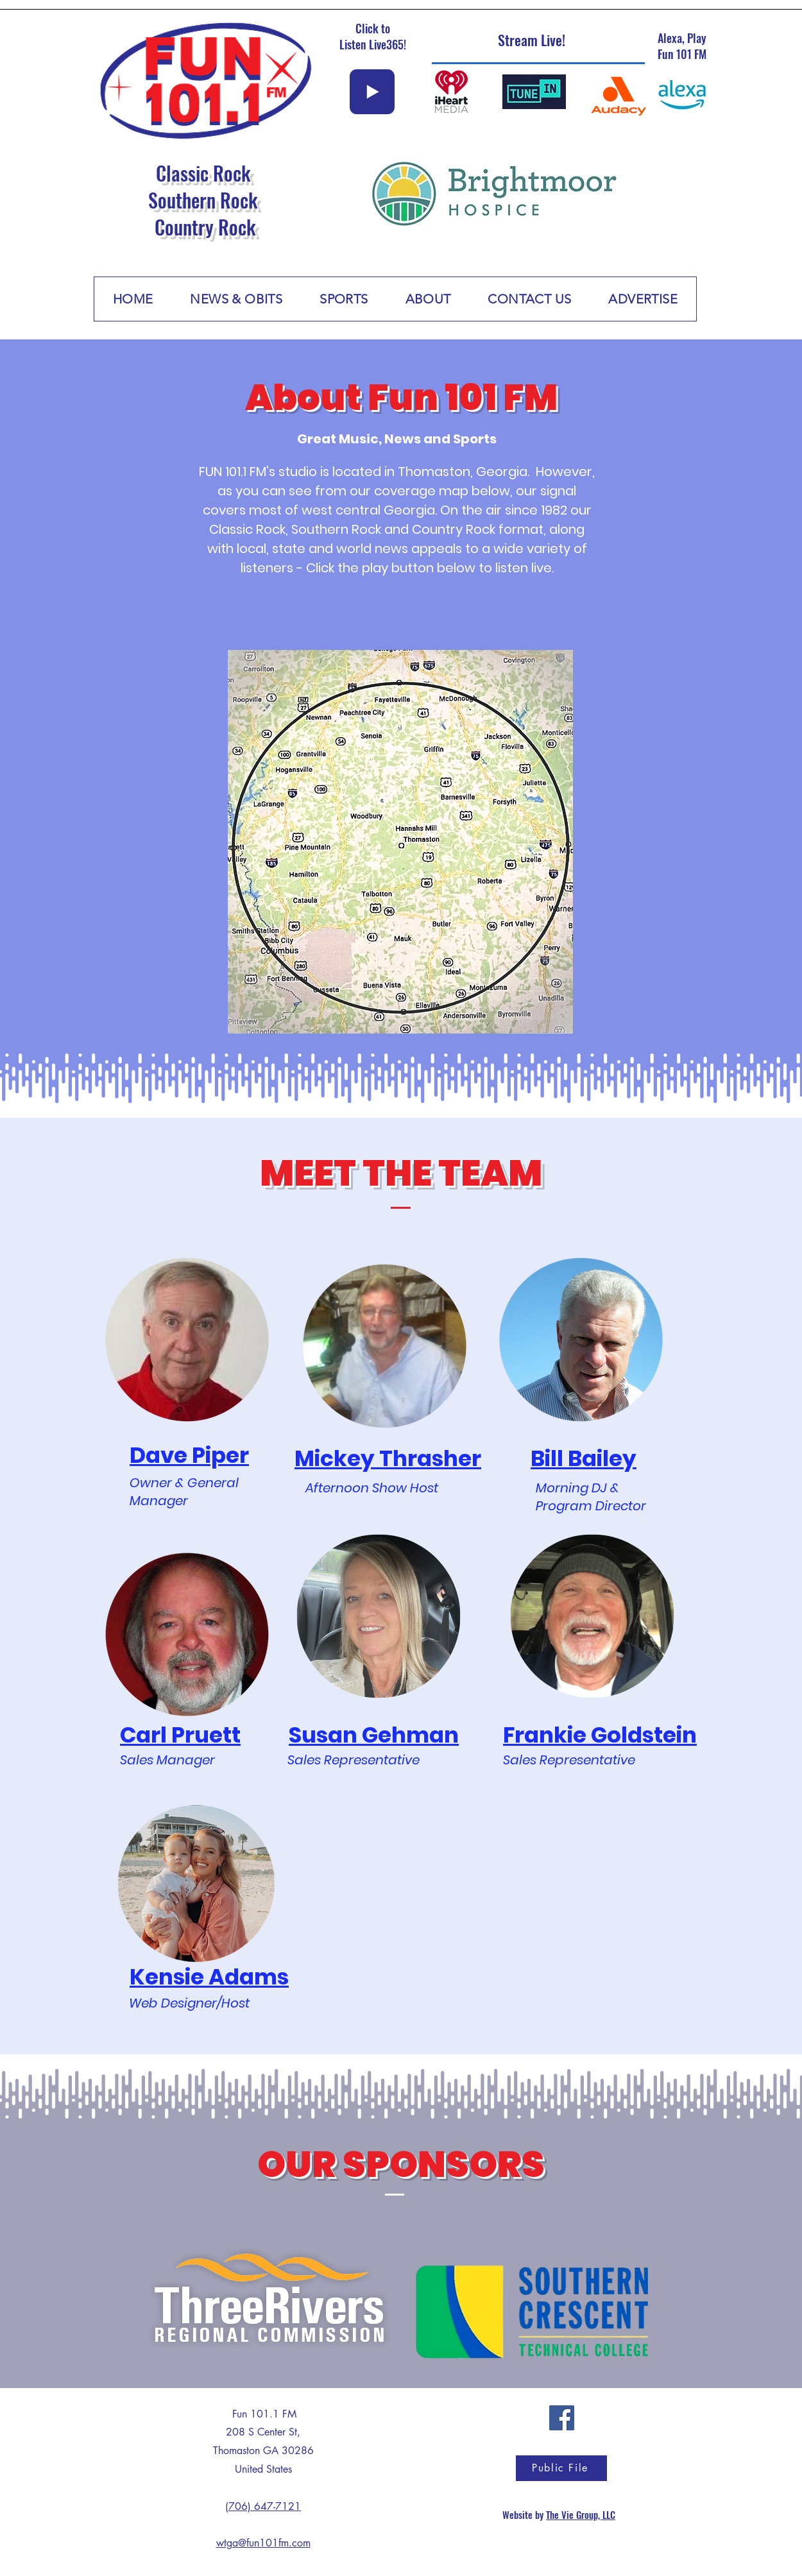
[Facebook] (561, 2417)
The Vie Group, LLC (580, 2514)
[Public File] (561, 2468)
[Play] (372, 91)
